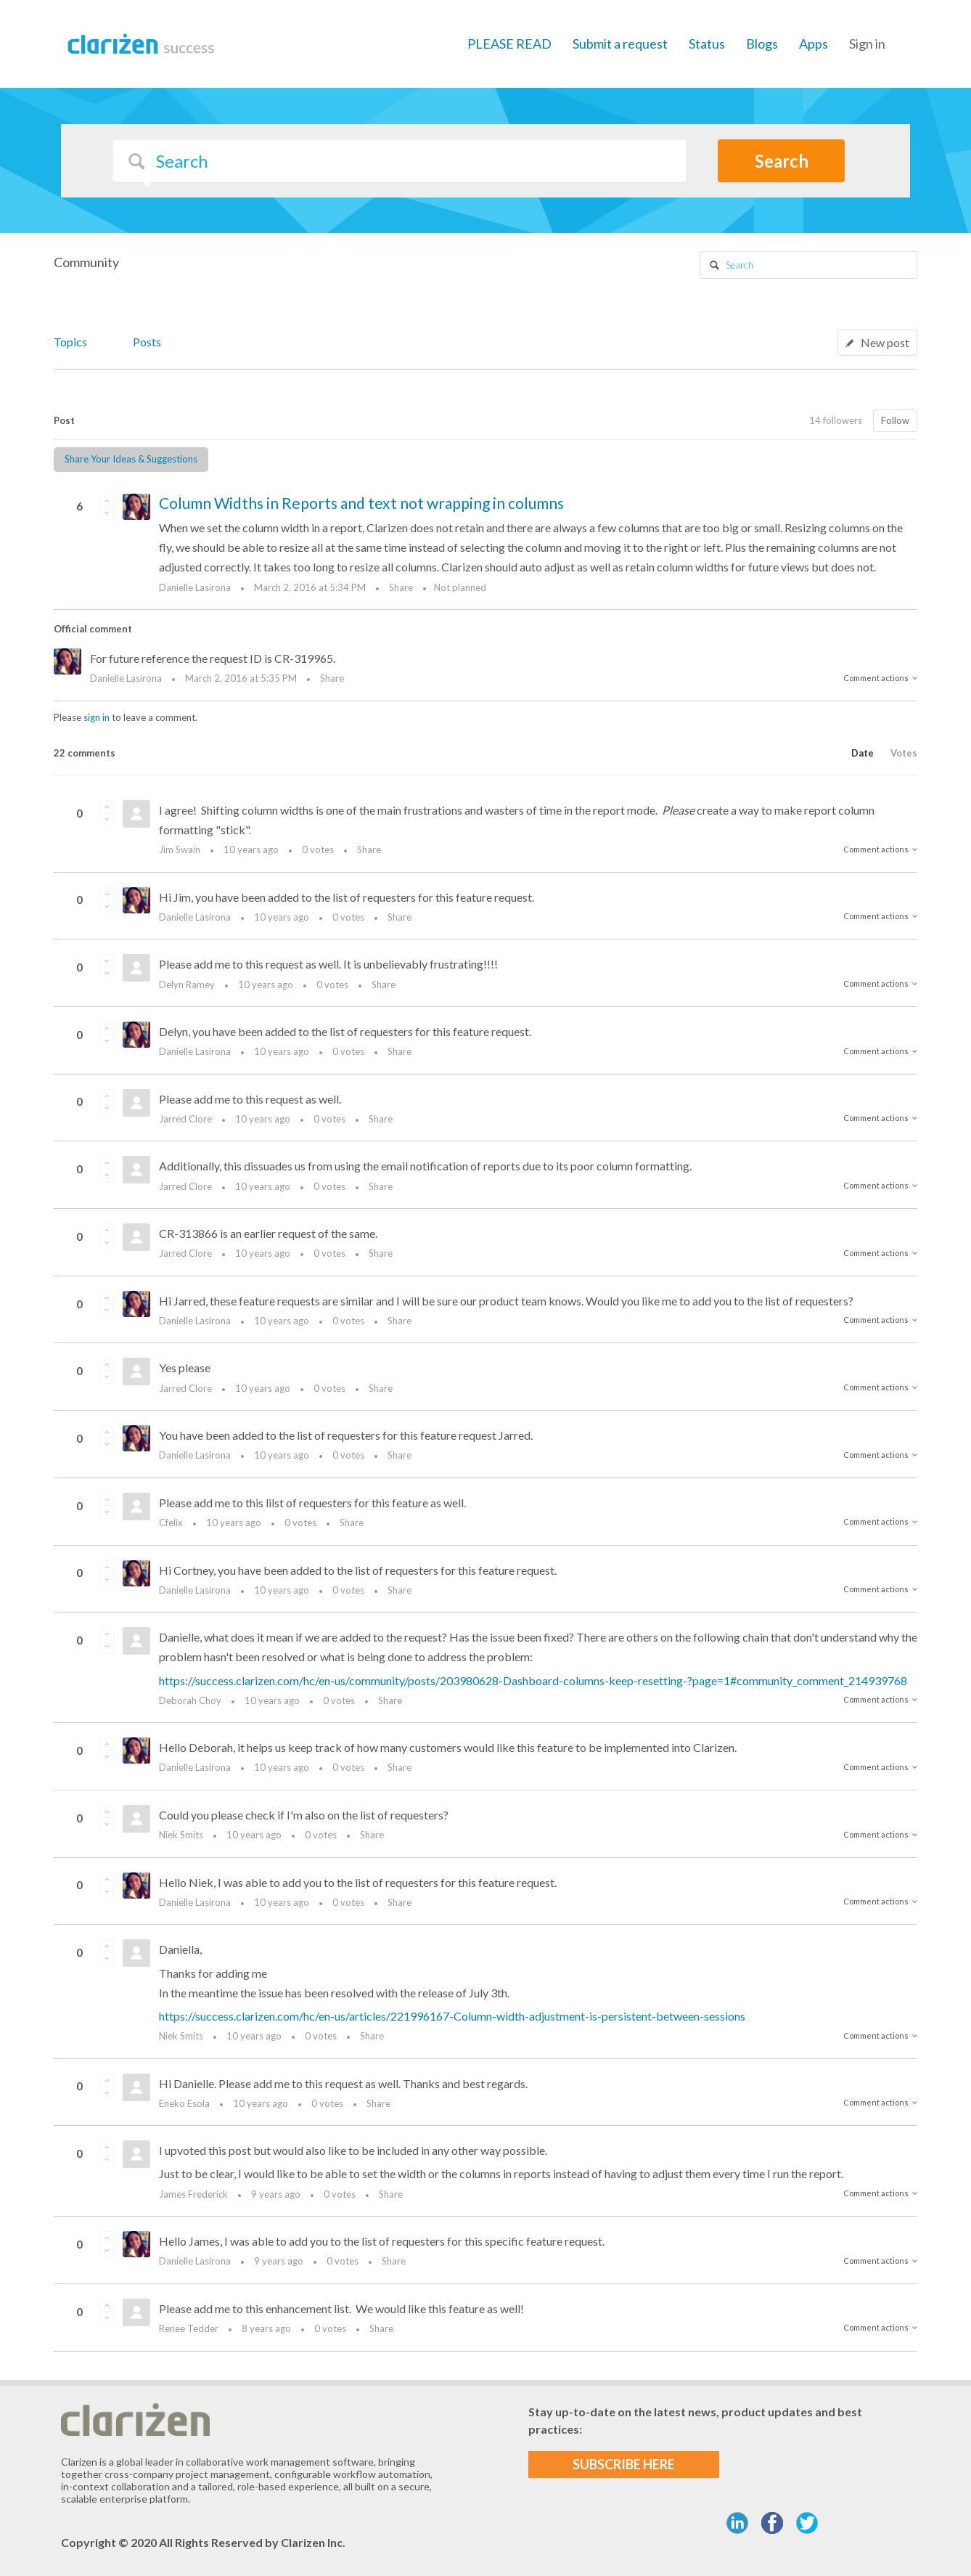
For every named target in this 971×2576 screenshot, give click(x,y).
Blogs (762, 44)
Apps (813, 44)
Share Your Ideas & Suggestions (131, 459)
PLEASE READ (509, 44)
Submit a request (620, 44)
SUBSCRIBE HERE (624, 2464)
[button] (106, 500)
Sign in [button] (867, 44)
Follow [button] (895, 420)
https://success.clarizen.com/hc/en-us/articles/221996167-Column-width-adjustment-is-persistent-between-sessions (452, 2016)
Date (862, 753)
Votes (903, 753)
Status (707, 44)
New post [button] (885, 342)
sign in (96, 717)
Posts (147, 342)
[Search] (399, 161)
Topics (70, 342)
